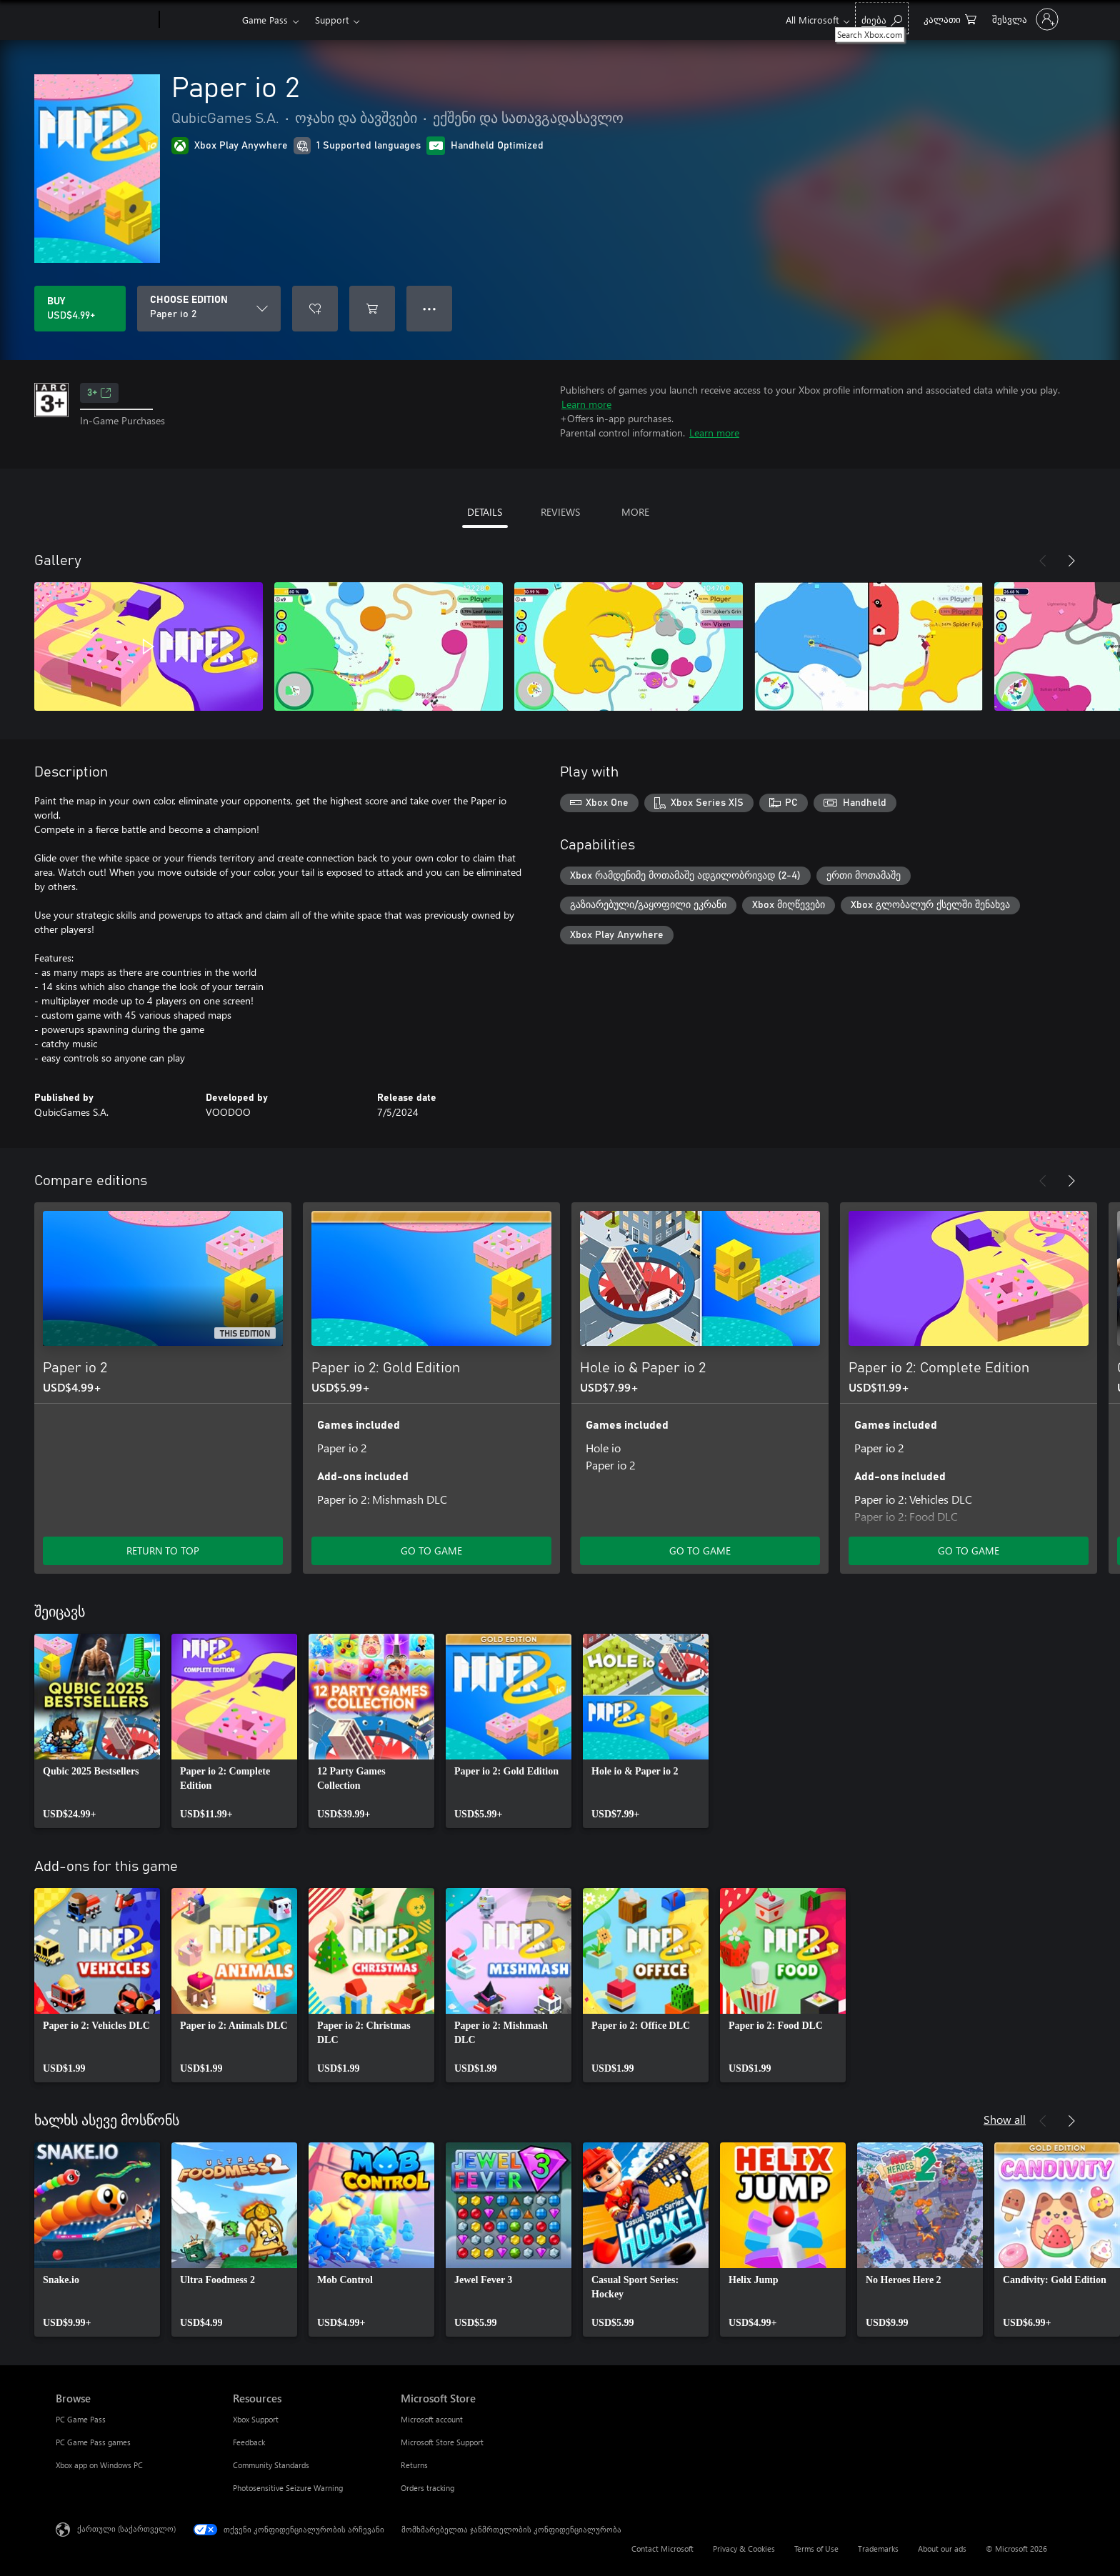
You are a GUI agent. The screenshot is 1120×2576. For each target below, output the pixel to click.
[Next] (1071, 561)
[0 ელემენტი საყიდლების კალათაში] (950, 18)
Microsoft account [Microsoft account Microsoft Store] (432, 2419)
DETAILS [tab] (484, 512)
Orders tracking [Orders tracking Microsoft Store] (427, 2487)
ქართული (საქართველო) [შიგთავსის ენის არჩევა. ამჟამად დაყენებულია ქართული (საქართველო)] (126, 2528)
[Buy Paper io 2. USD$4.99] (80, 308)
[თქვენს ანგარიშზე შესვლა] (1024, 19)
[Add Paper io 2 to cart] (372, 308)
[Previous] (1043, 561)
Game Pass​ (265, 20)
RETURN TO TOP (162, 1550)
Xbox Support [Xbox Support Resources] (256, 2419)
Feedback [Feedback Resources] (249, 2442)
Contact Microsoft (662, 2548)
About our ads (942, 2548)
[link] (97, 1731)
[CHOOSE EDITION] (209, 308)
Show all (1005, 2119)
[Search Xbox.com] (882, 18)
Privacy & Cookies (744, 2548)
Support (332, 20)
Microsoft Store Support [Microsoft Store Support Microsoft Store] (442, 2442)
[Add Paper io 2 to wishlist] (315, 308)
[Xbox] (198, 20)
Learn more (586, 404)
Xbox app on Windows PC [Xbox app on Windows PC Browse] (99, 2465)
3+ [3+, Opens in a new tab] (99, 393)
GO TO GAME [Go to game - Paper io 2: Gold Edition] (431, 1550)
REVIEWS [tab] (560, 512)
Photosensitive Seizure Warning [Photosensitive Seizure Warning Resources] (288, 2487)
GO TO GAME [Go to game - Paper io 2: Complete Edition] (968, 1550)
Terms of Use (816, 2548)
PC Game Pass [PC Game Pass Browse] (81, 2419)
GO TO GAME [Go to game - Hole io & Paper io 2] (700, 1550)
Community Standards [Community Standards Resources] (271, 2465)
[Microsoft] (105, 20)
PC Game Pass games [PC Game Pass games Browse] (93, 2442)
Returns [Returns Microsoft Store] (414, 2465)
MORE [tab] (635, 512)
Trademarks (878, 2548)
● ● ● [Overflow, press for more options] (429, 308)
